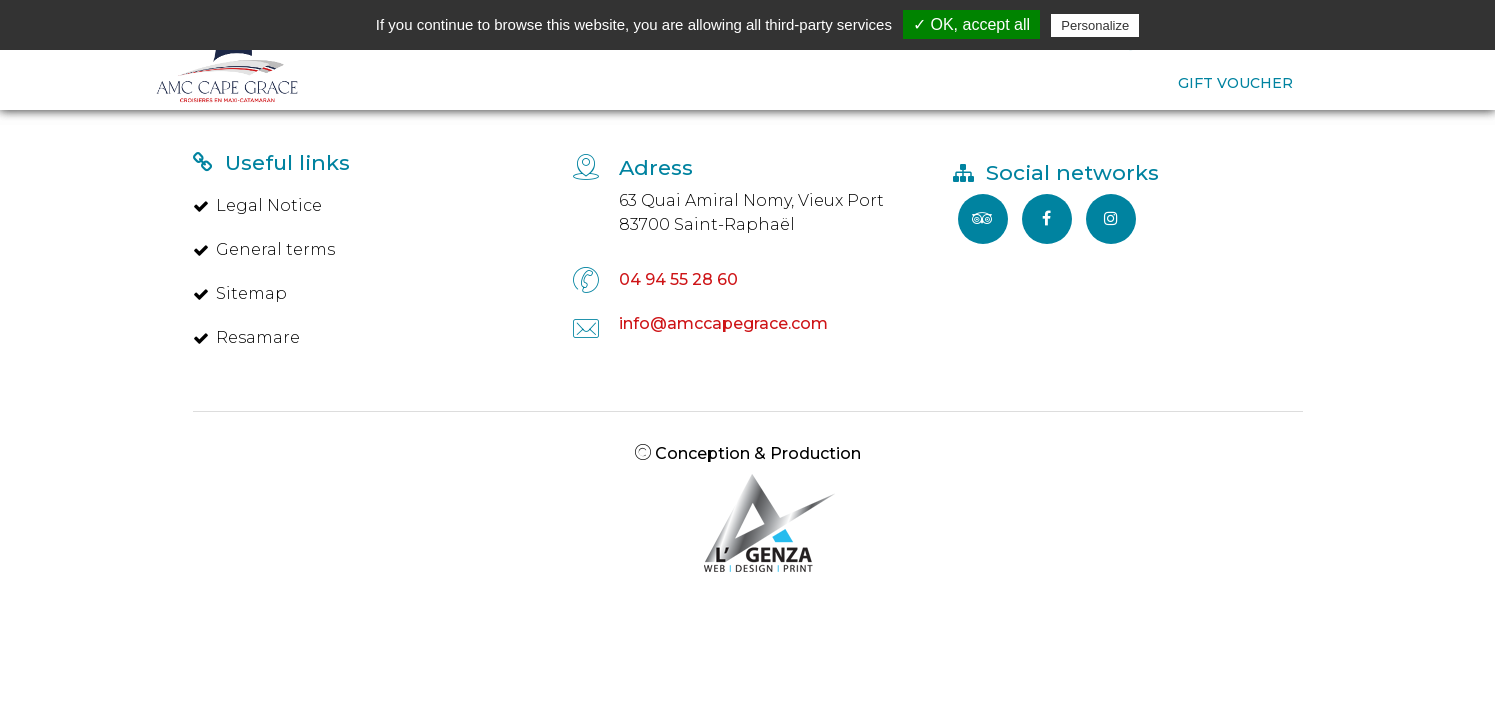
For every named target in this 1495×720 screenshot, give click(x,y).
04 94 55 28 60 (678, 279)
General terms (264, 249)
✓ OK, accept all (971, 24)
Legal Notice (257, 205)
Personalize (1095, 25)
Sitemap (240, 293)
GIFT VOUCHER (1235, 83)
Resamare (246, 337)
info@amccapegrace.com (723, 323)
